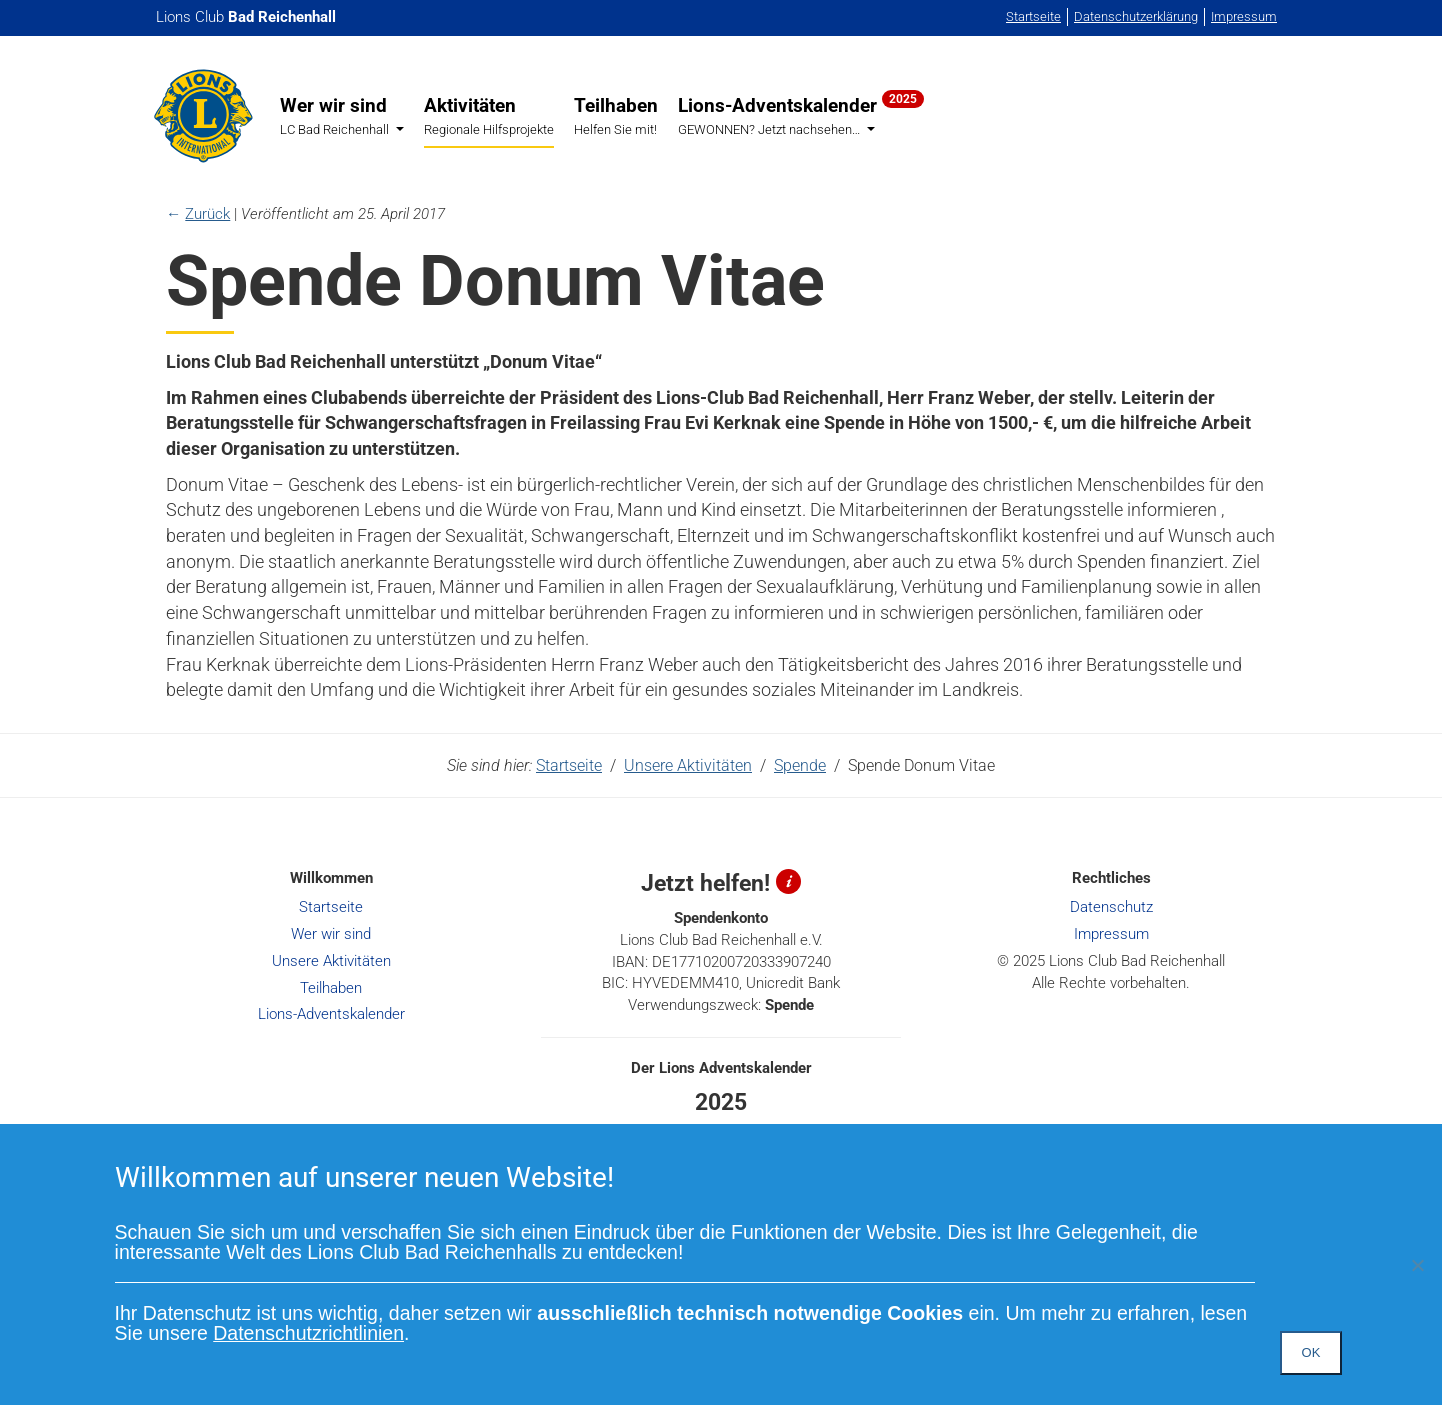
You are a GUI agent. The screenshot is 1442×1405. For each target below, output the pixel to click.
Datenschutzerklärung (1136, 16)
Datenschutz (1111, 907)
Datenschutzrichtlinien (308, 1333)
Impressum (1244, 16)
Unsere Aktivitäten (688, 765)
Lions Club (246, 17)
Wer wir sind (342, 116)
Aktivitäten (489, 115)
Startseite (1033, 16)
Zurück (207, 214)
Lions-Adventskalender (801, 115)
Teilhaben (616, 115)
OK (1311, 1352)
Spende (800, 765)
